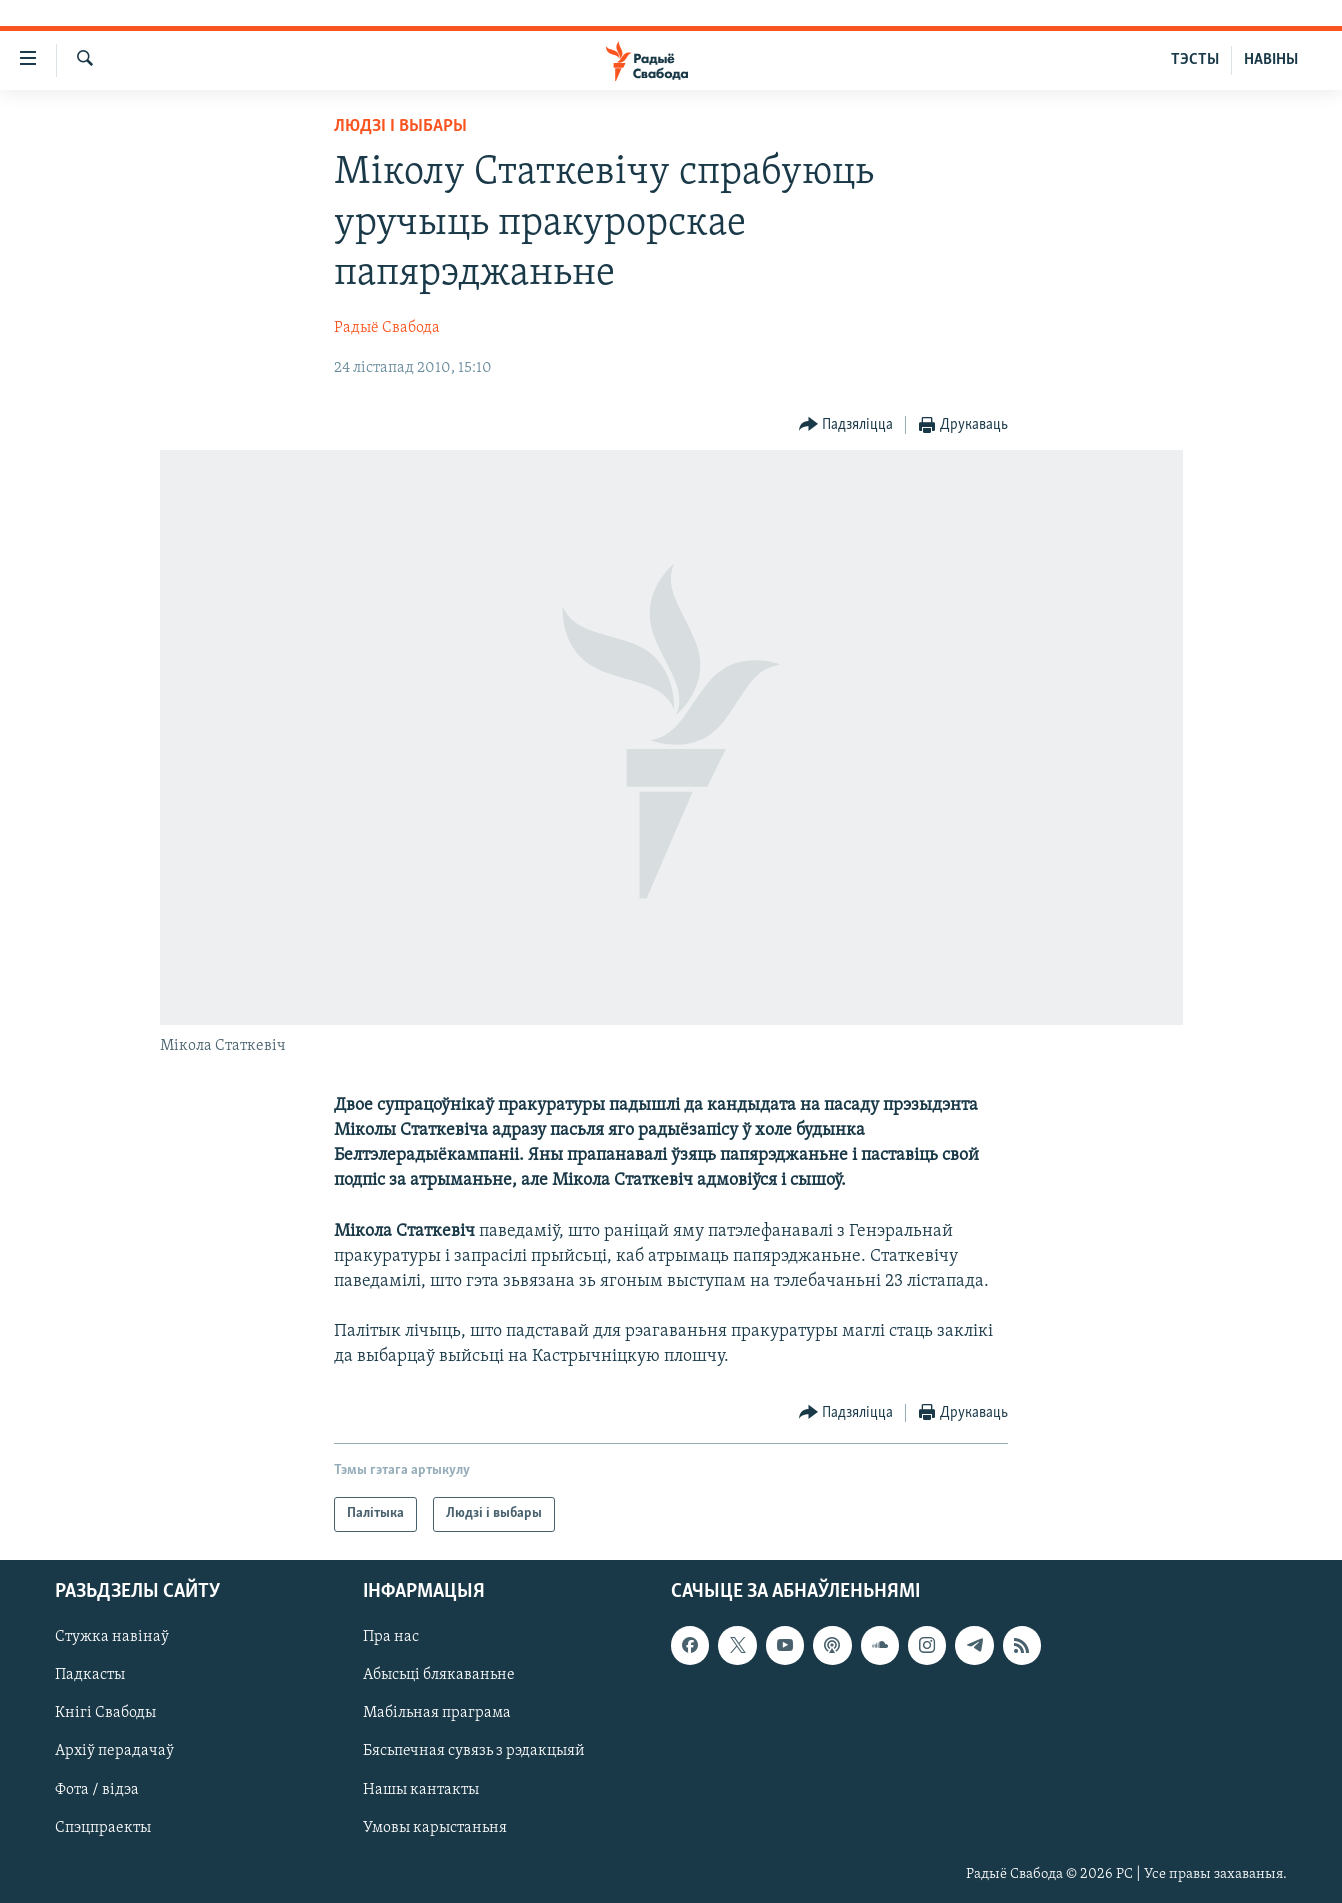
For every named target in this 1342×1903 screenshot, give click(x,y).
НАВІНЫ (1271, 60)
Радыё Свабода (387, 328)
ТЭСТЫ (1195, 60)
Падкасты (90, 1675)
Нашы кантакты (421, 1789)
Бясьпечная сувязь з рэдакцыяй (474, 1751)
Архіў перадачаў (114, 1751)
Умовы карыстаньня (435, 1827)
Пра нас (391, 1637)
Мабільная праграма (437, 1713)
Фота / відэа (97, 1789)
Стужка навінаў (112, 1637)
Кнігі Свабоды (105, 1713)
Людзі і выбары (400, 126)
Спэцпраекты (103, 1827)
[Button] (846, 425)
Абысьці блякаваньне (439, 1675)
